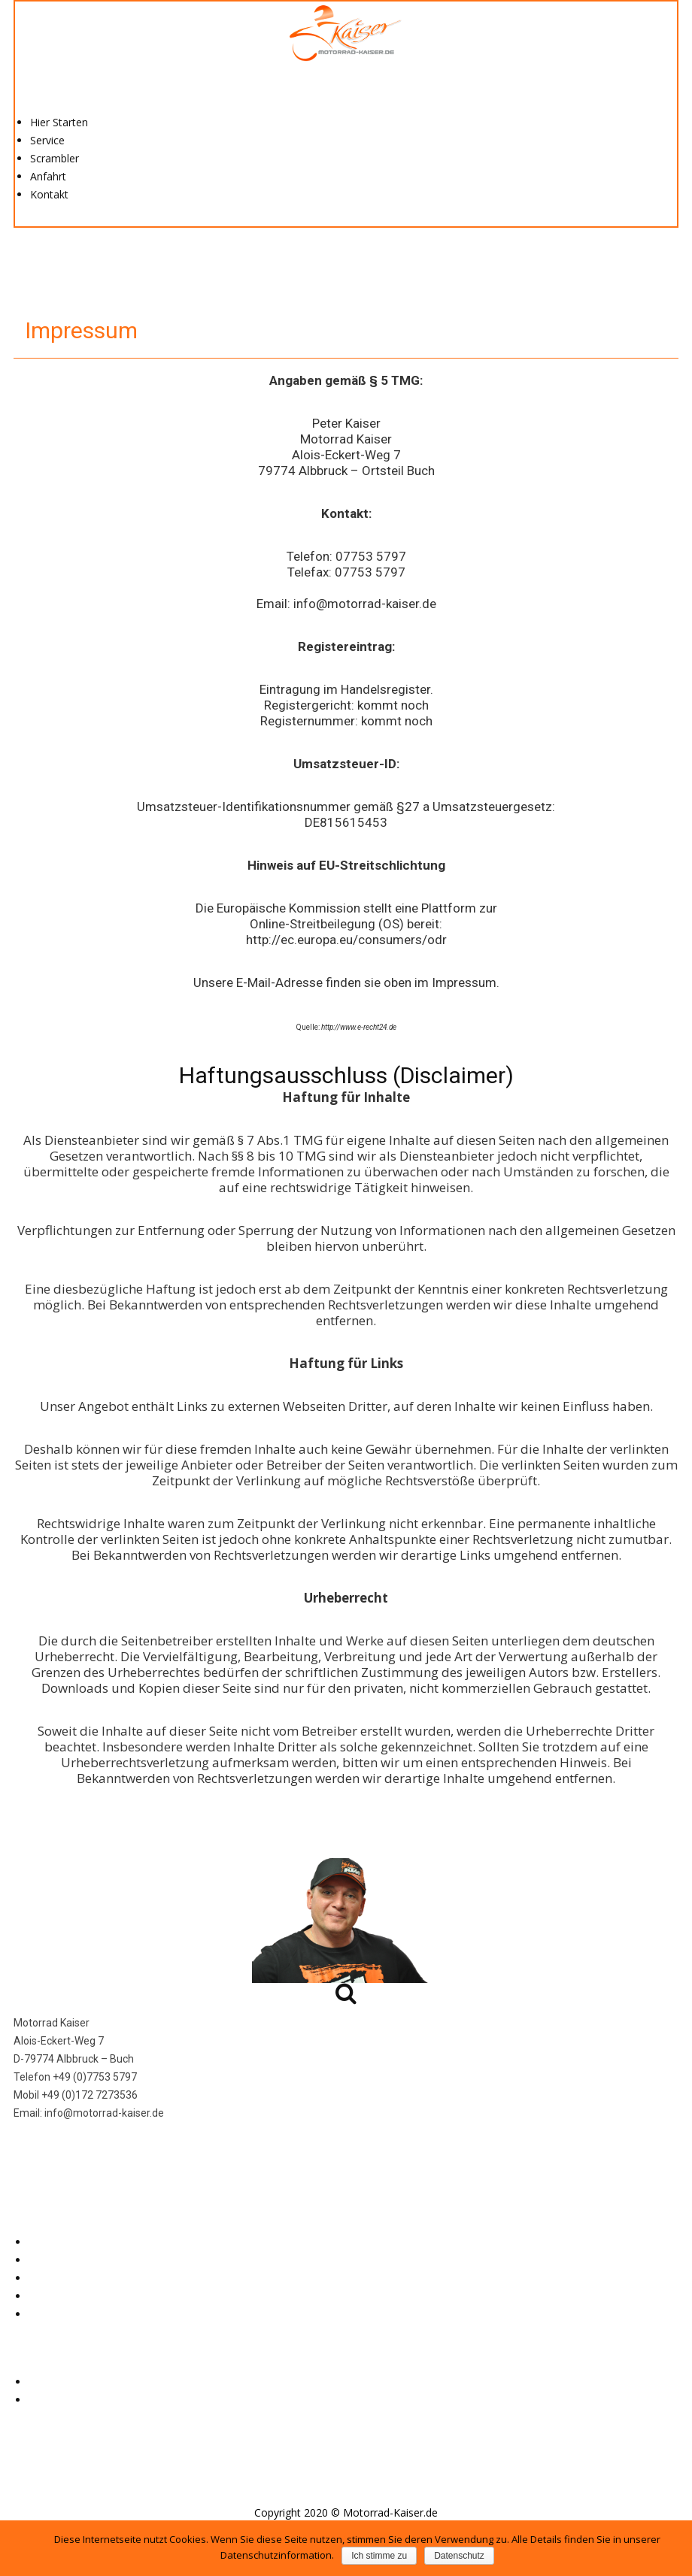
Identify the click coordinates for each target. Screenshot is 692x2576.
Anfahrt (48, 176)
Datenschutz (59, 2400)
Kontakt (49, 194)
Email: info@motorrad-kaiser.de (346, 603)
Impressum (56, 2382)
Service (47, 140)
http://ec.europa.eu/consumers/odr (346, 939)
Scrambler (54, 158)
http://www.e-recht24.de (358, 1027)
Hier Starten (59, 122)
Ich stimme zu (379, 2555)
